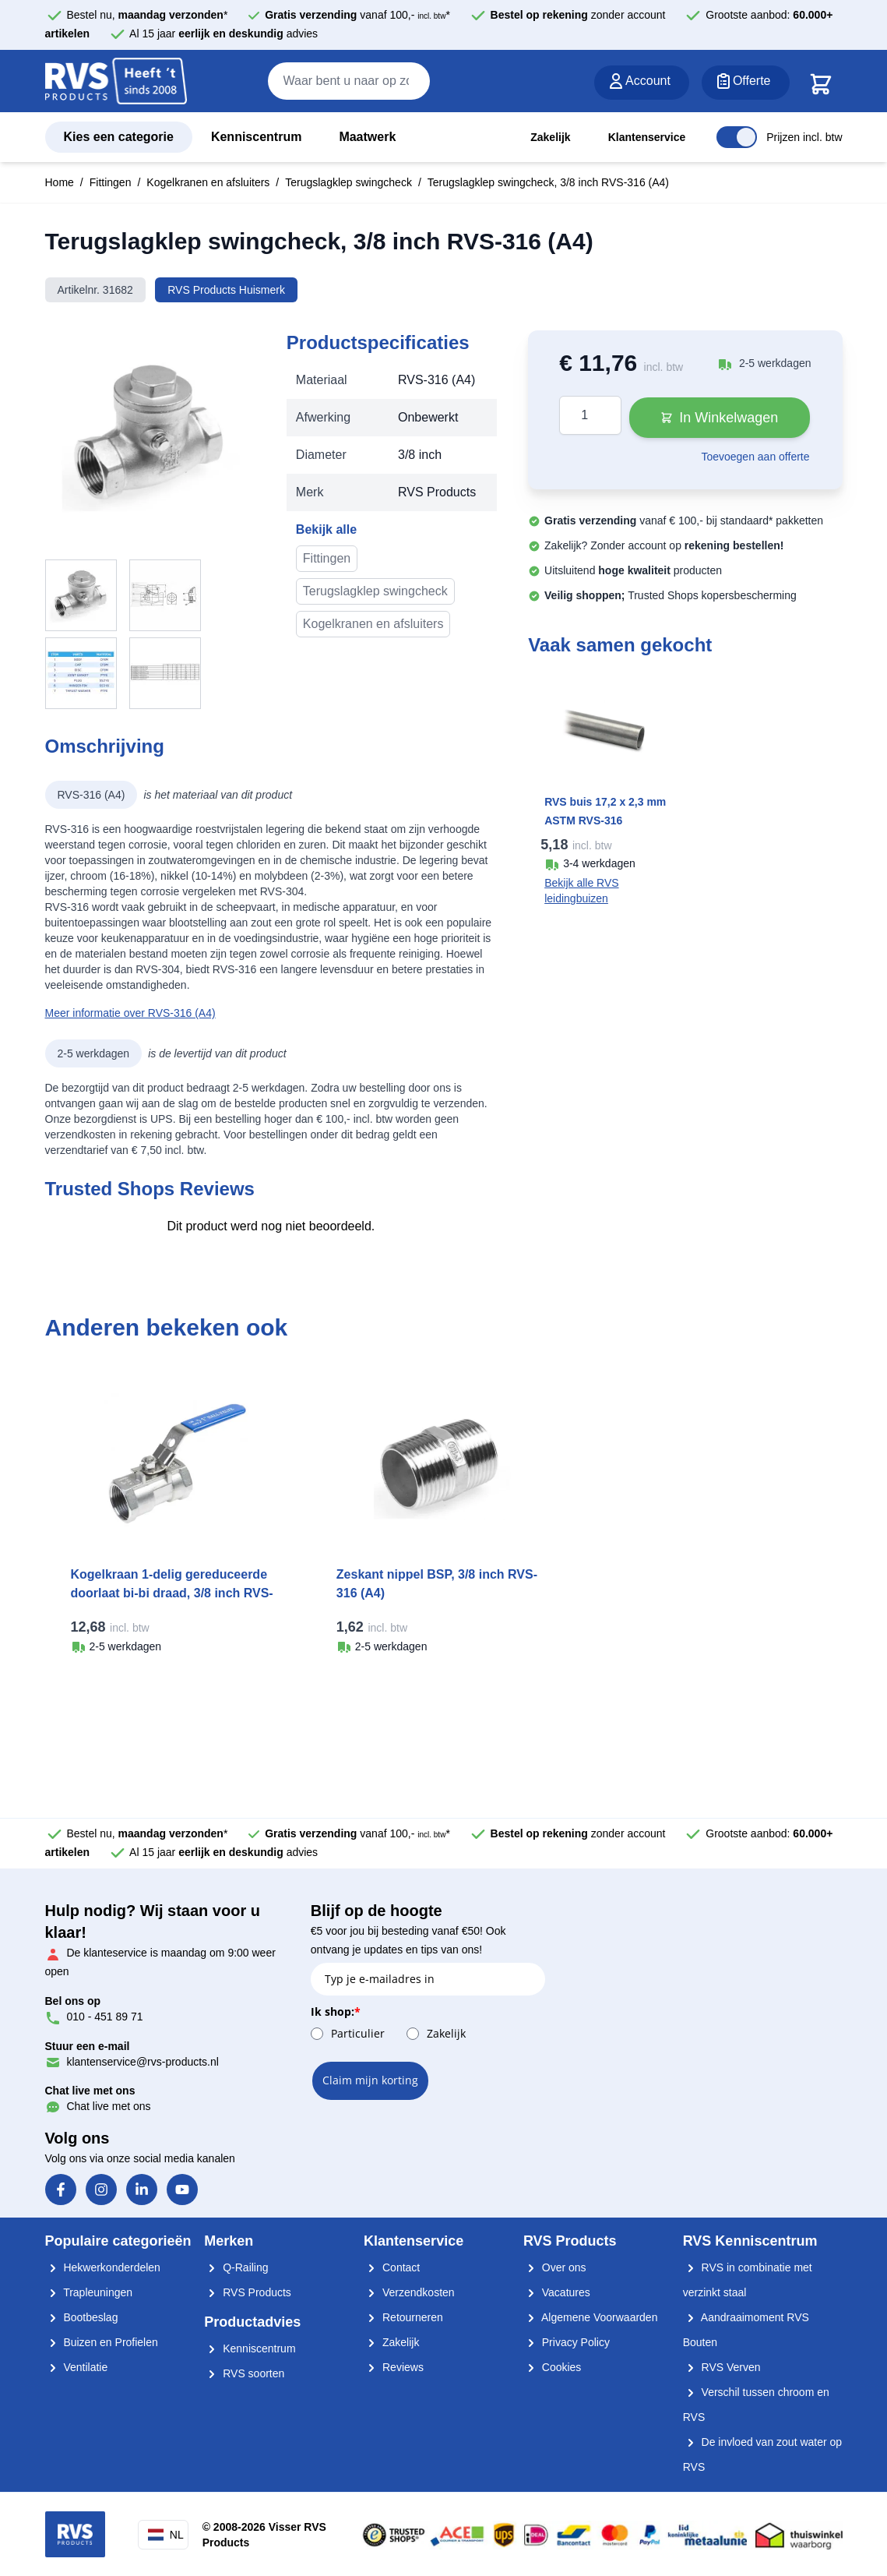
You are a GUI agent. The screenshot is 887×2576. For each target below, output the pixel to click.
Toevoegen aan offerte (755, 456)
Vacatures (556, 2292)
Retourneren (403, 2317)
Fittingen (111, 182)
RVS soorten (244, 2373)
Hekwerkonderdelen (102, 2267)
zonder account (578, 15)
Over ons (554, 2267)
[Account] (641, 82)
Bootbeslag (81, 2317)
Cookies (552, 2367)
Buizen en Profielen (101, 2342)
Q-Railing (236, 2267)
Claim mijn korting (370, 2080)
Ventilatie (76, 2367)
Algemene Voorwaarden (590, 2317)
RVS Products (247, 2292)
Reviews (394, 2367)
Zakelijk (550, 137)
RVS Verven (722, 2367)
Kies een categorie (119, 136)
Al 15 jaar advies (223, 33)
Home (59, 182)
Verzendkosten (409, 2292)
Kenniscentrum (256, 136)
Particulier (358, 2033)
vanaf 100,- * (357, 15)
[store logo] (116, 82)
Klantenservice (647, 137)
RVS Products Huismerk (226, 290)
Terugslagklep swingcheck (348, 182)
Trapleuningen (89, 2292)
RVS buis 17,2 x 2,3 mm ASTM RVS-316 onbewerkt (605, 820)
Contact (392, 2267)
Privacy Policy (566, 2342)
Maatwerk (367, 136)
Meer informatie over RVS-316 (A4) (130, 1013)
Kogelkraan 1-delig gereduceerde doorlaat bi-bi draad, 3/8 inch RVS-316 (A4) (172, 1593)
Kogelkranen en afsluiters (207, 182)
